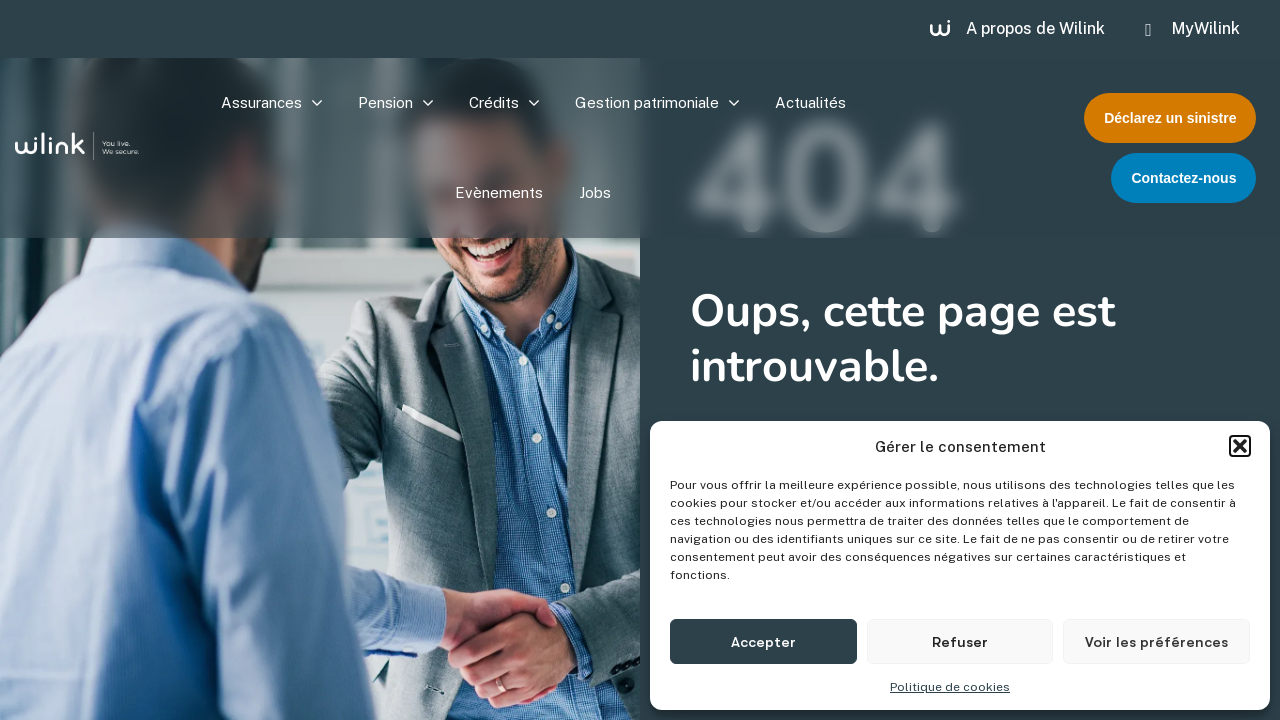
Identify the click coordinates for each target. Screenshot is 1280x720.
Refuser (960, 642)
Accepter (763, 642)
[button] (1240, 446)
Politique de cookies (950, 687)
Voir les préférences (1156, 642)
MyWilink (1206, 28)
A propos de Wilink (1035, 28)
